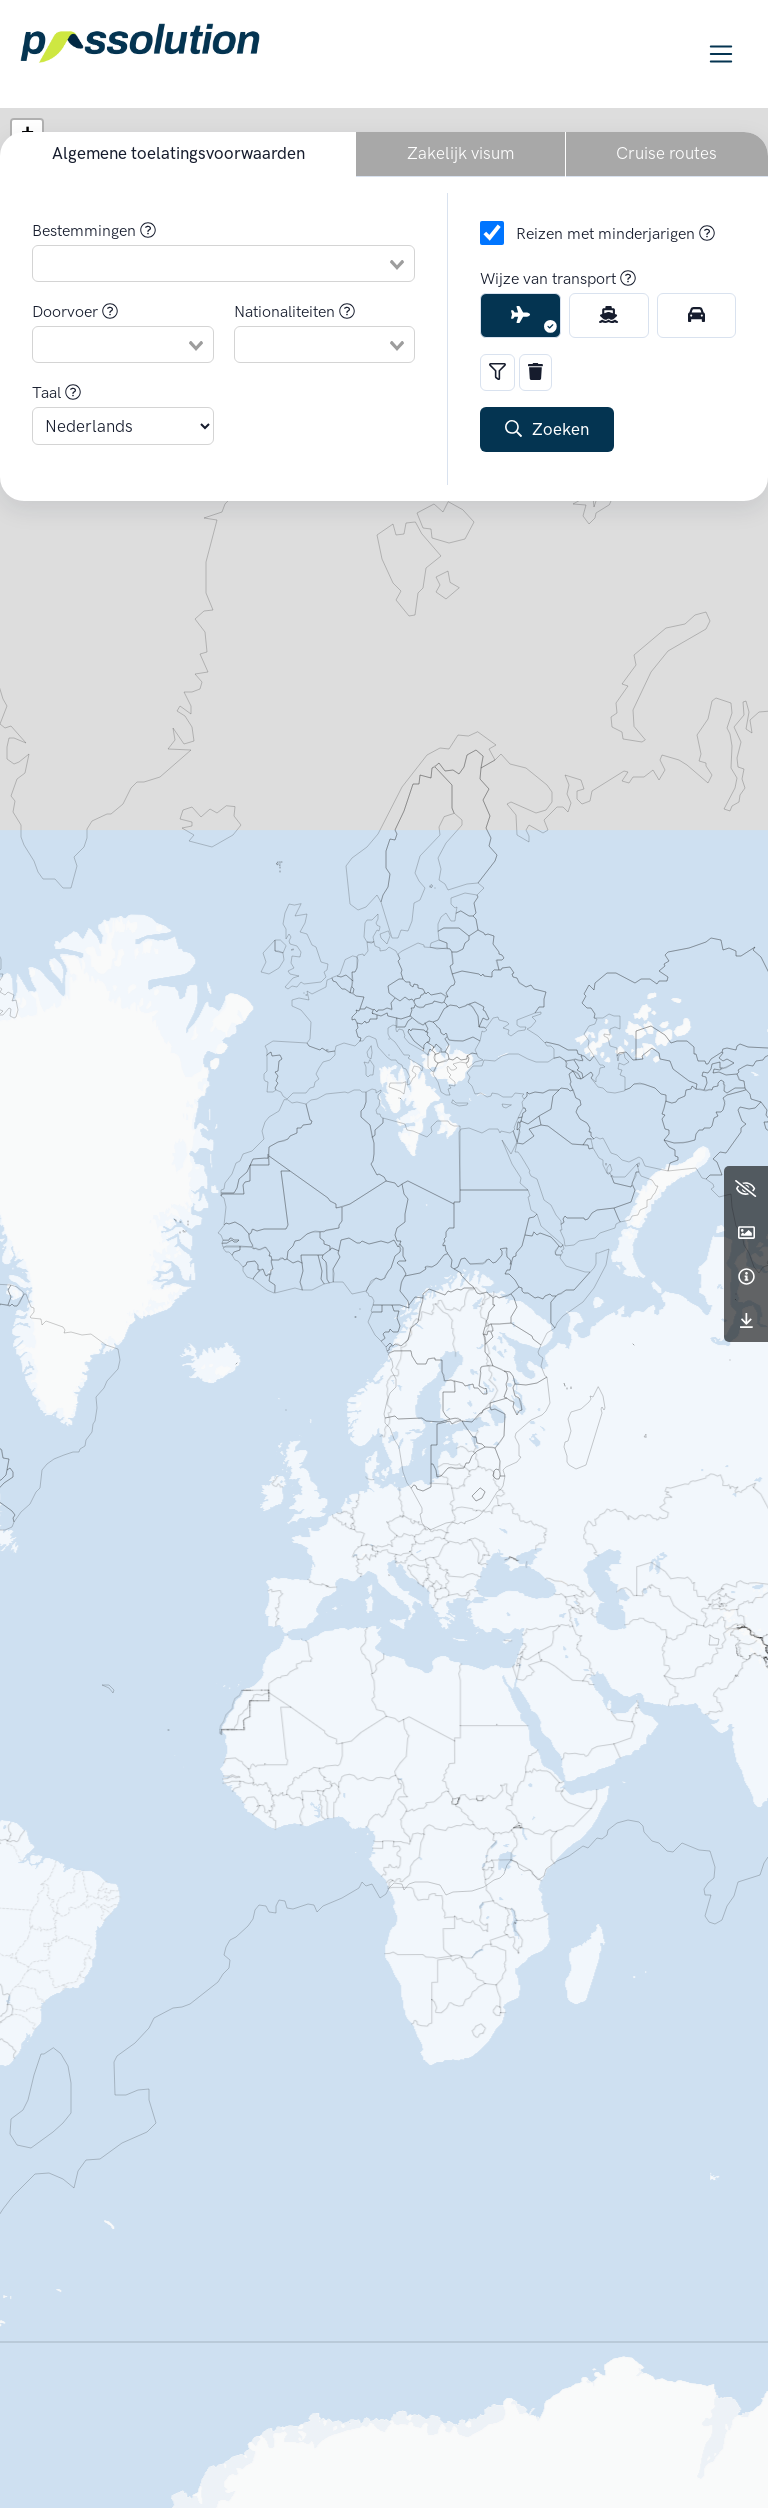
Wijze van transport (558, 278)
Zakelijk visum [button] (460, 153)
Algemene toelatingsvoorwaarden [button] (178, 153)
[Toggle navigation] (721, 54)
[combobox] (223, 263)
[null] (212, 264)
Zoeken (547, 429)
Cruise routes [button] (666, 153)
